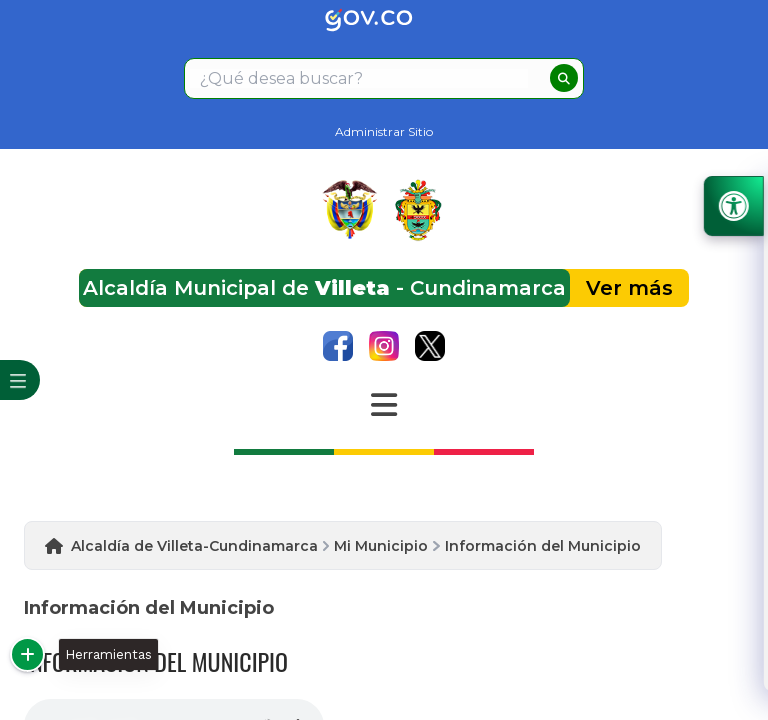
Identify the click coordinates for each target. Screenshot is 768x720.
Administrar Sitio (384, 131)
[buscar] (564, 78)
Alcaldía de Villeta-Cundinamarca (194, 546)
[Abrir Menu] (384, 405)
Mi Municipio (381, 546)
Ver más (629, 288)
